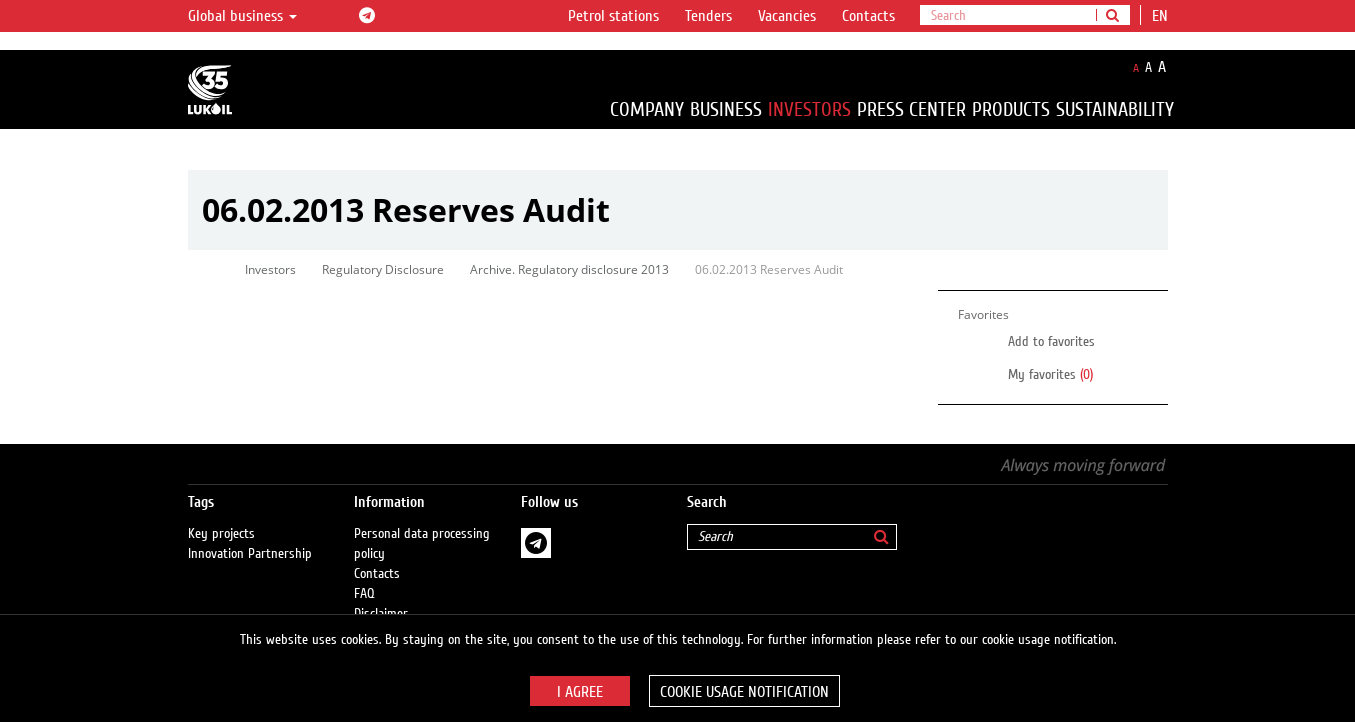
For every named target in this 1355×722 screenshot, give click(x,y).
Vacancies (787, 16)
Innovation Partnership (250, 554)
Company (647, 109)
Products (1011, 109)
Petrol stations (613, 16)
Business (726, 109)
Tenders (708, 16)
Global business (242, 16)
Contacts (868, 16)
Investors (809, 109)
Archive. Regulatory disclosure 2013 (569, 269)
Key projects (221, 534)
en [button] (1162, 16)
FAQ (364, 594)
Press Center (911, 109)
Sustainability (1115, 109)
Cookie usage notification (744, 692)
